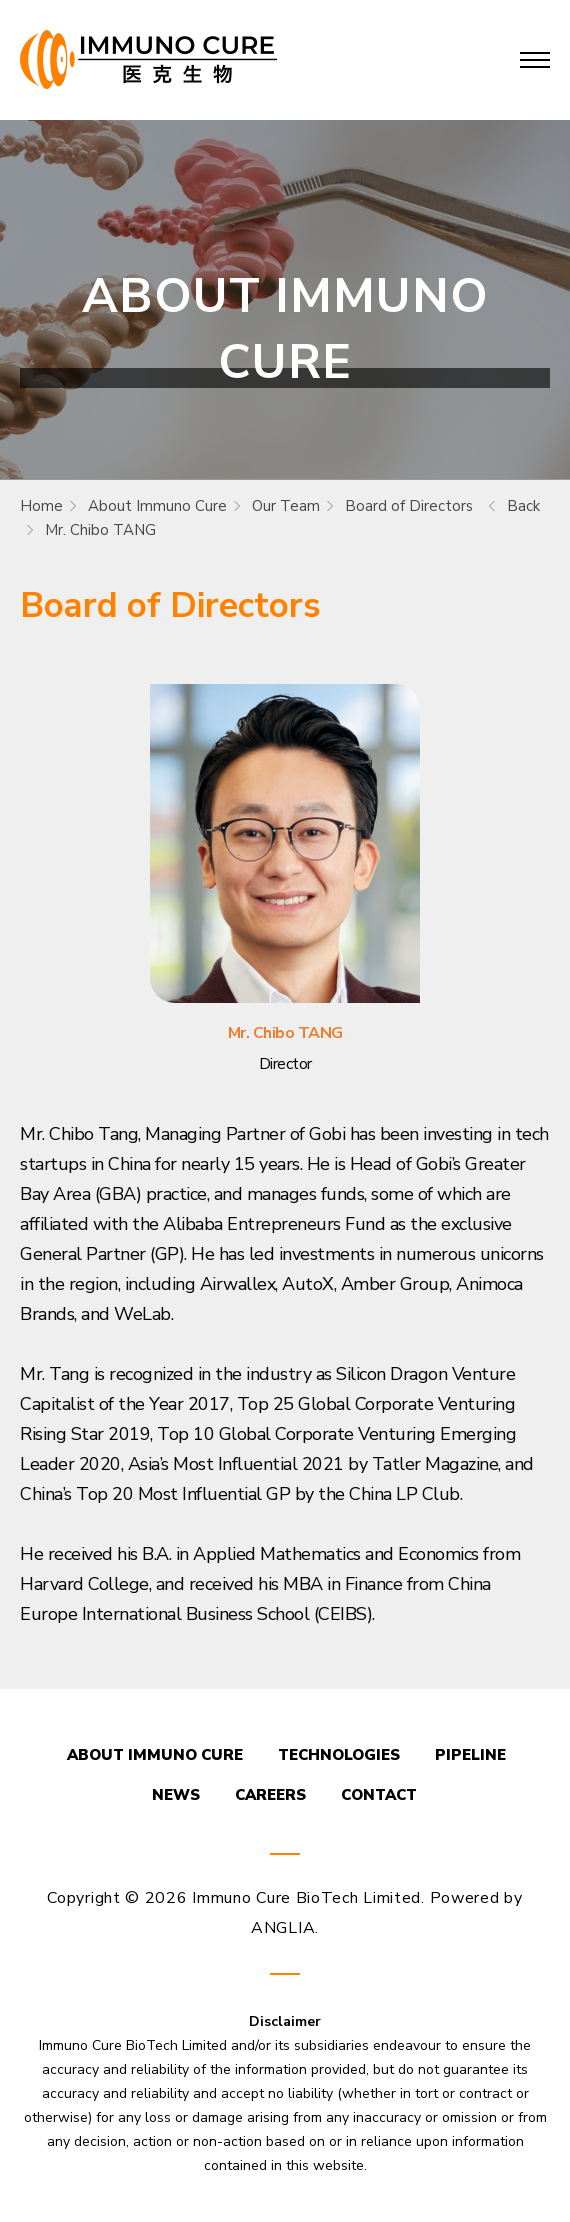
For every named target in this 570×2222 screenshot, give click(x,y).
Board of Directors (409, 506)
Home (41, 506)
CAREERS (270, 1795)
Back (523, 506)
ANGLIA (283, 1928)
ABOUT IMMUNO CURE (155, 1755)
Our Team (286, 506)
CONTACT (379, 1795)
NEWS (176, 1795)
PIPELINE (470, 1755)
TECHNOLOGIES (339, 1755)
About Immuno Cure (157, 506)
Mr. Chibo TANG (100, 530)
